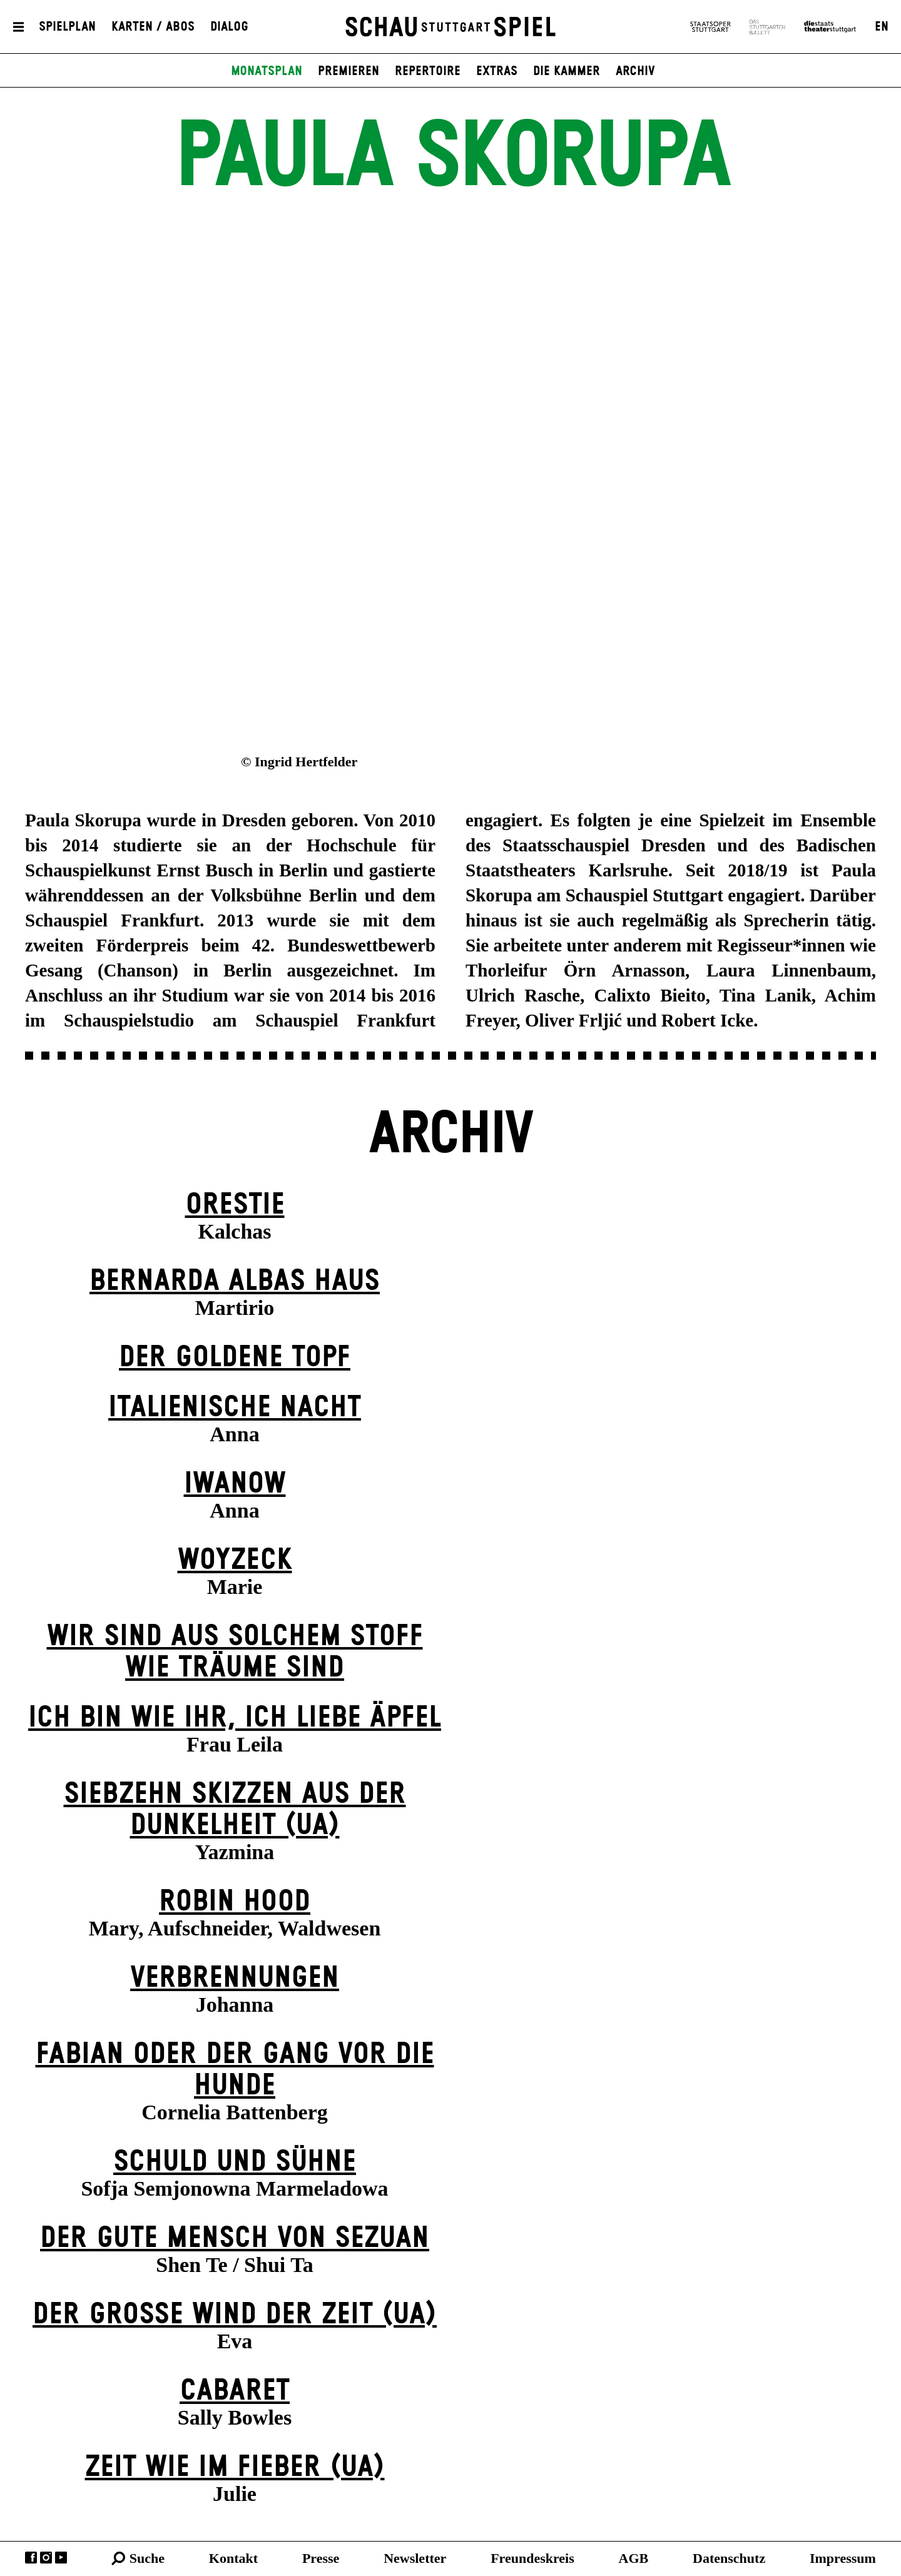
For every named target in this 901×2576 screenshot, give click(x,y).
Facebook (31, 2557)
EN (881, 27)
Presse (320, 2558)
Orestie (235, 1205)
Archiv (635, 71)
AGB (634, 2558)
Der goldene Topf (234, 1357)
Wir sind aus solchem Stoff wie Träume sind (235, 1652)
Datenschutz (729, 2558)
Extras (496, 71)
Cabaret (235, 2391)
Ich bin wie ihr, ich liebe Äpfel (234, 1718)
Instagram (46, 2557)
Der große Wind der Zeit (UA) (235, 2315)
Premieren (348, 71)
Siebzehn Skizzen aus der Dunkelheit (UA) (235, 1810)
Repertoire (428, 71)
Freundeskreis (532, 2558)
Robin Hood (234, 1902)
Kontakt (233, 2558)
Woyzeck (235, 1560)
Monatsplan (266, 71)
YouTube (61, 2557)
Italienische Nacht (234, 1407)
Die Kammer (566, 71)
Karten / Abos (153, 27)
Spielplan (67, 27)
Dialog (229, 27)
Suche (147, 2558)
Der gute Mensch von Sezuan (234, 2238)
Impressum (843, 2558)
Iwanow (235, 1484)
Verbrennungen (234, 1978)
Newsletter (415, 2558)
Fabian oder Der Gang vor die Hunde (235, 2070)
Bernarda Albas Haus (234, 1281)
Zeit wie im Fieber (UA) (235, 2467)
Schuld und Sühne (234, 2162)
